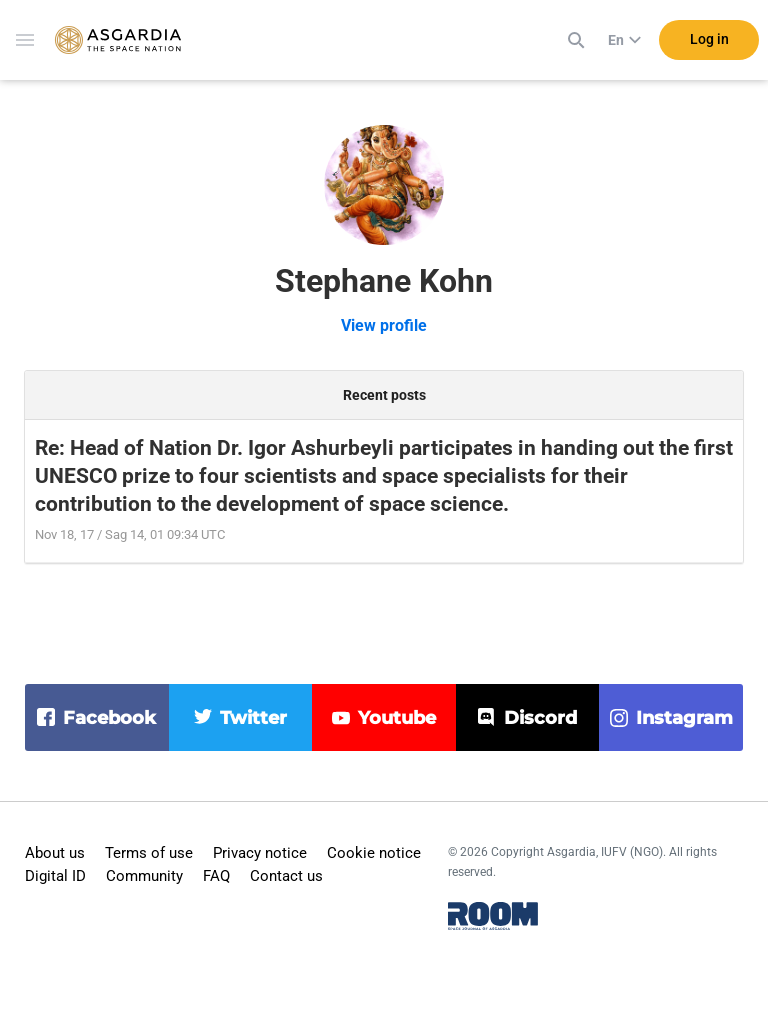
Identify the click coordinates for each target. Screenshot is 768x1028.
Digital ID (55, 876)
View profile (384, 325)
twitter (253, 718)
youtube (397, 718)
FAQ (216, 876)
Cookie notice (374, 853)
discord (540, 718)
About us (55, 853)
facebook (109, 718)
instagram (684, 718)
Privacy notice (260, 853)
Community (144, 876)
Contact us (286, 876)
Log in (709, 39)
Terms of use (149, 853)
